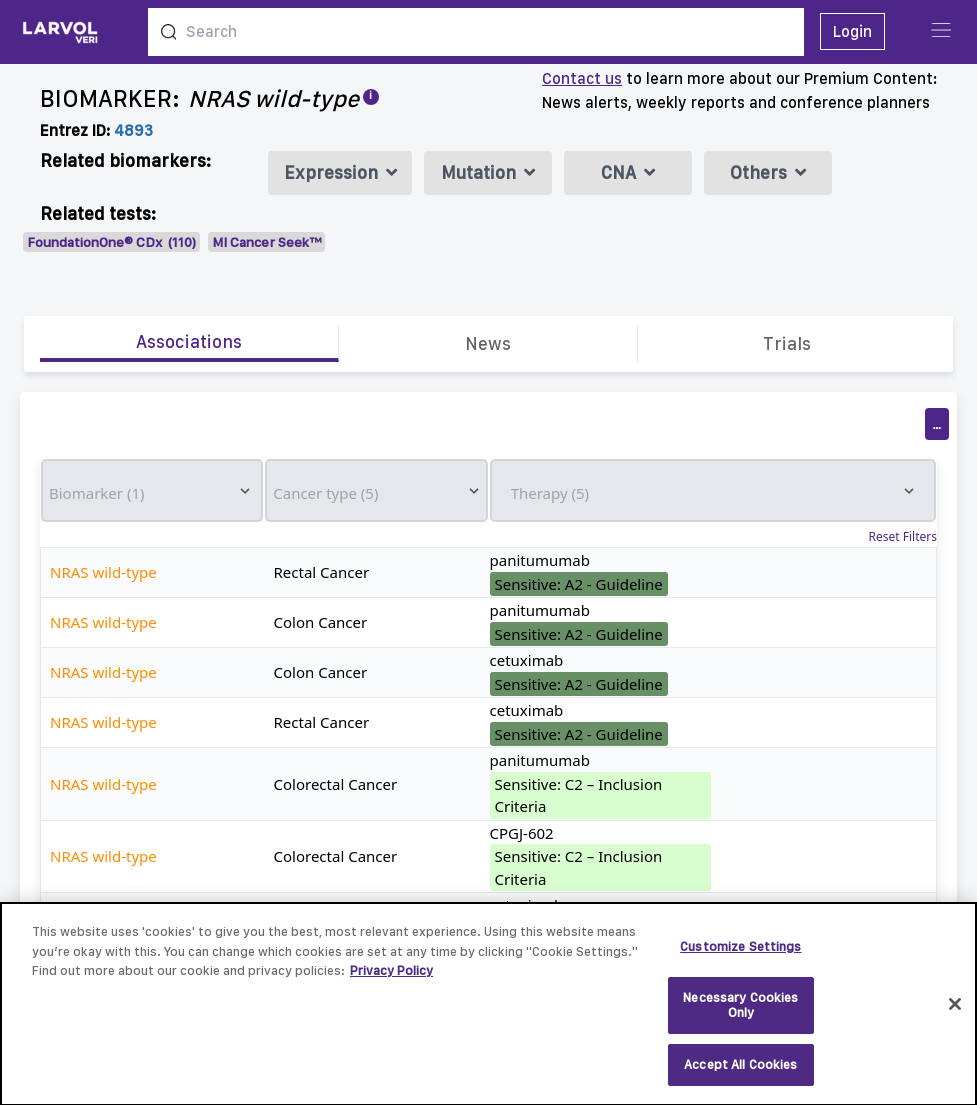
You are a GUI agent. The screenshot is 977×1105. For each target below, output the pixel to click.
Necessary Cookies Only (740, 1015)
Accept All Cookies (740, 1074)
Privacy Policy (391, 980)
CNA (628, 172)
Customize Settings (740, 956)
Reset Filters (903, 537)
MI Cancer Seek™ (266, 242)
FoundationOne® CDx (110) (111, 242)
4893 (133, 130)
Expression (340, 172)
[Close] (955, 1014)
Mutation (488, 172)
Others (768, 172)
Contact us (582, 78)
